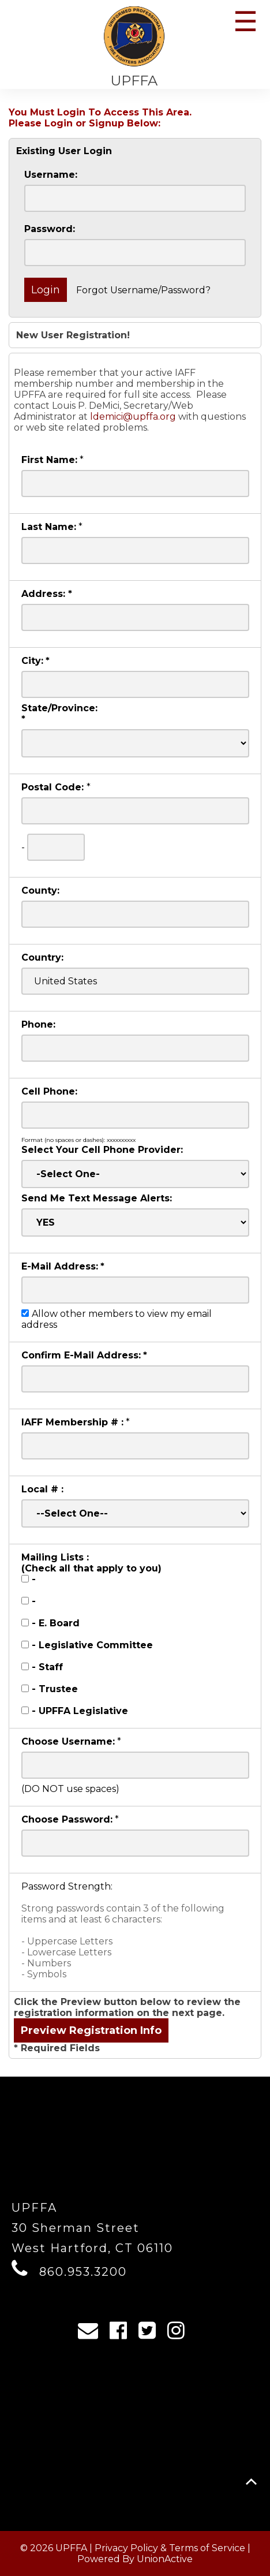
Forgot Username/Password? (143, 290)
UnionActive (165, 2558)
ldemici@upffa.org (133, 416)
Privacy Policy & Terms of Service (170, 2548)
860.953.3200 (83, 2272)
